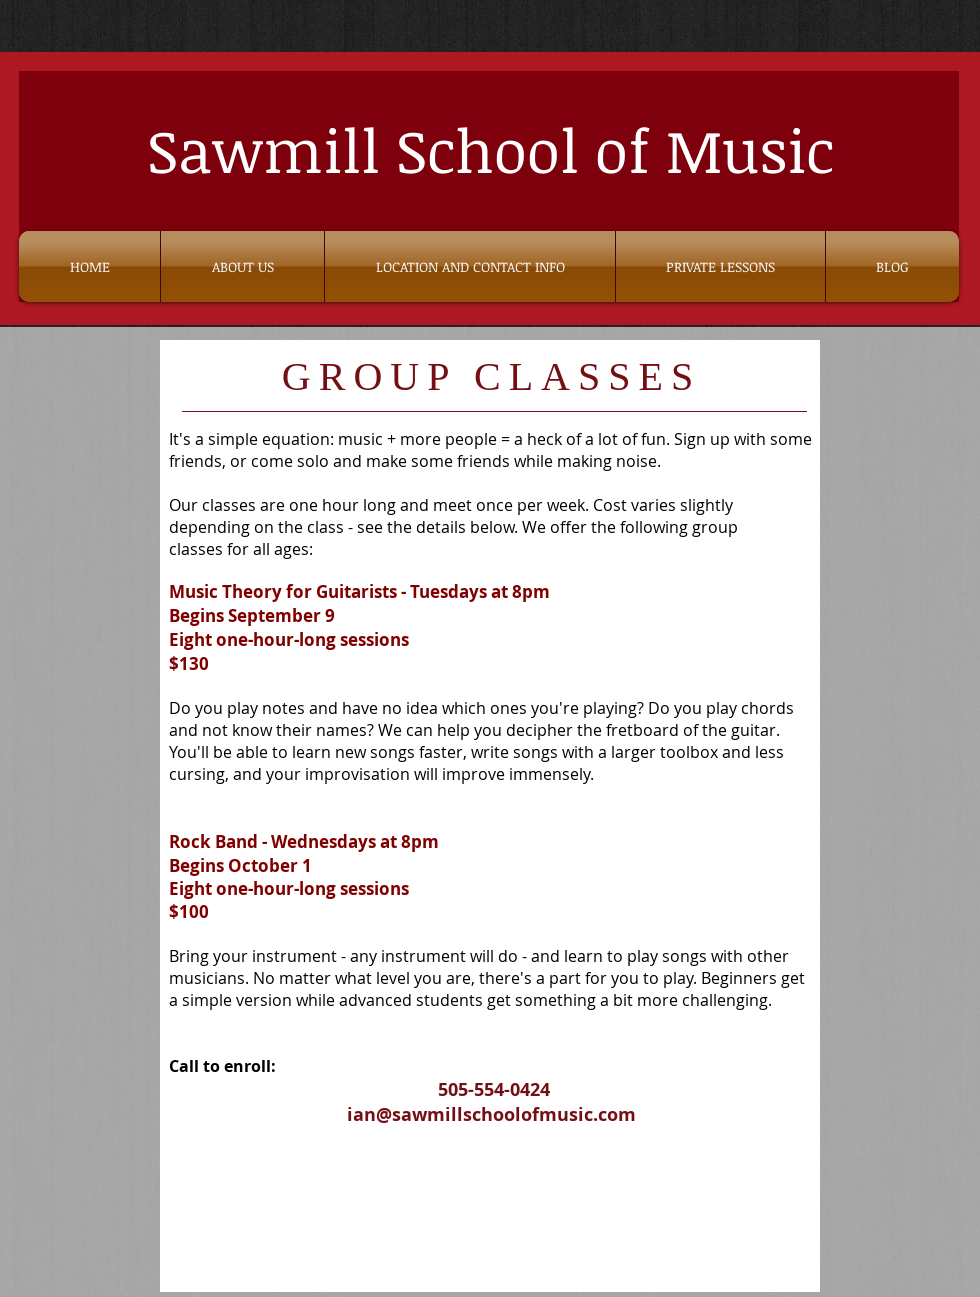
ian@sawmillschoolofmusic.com (491, 1114)
